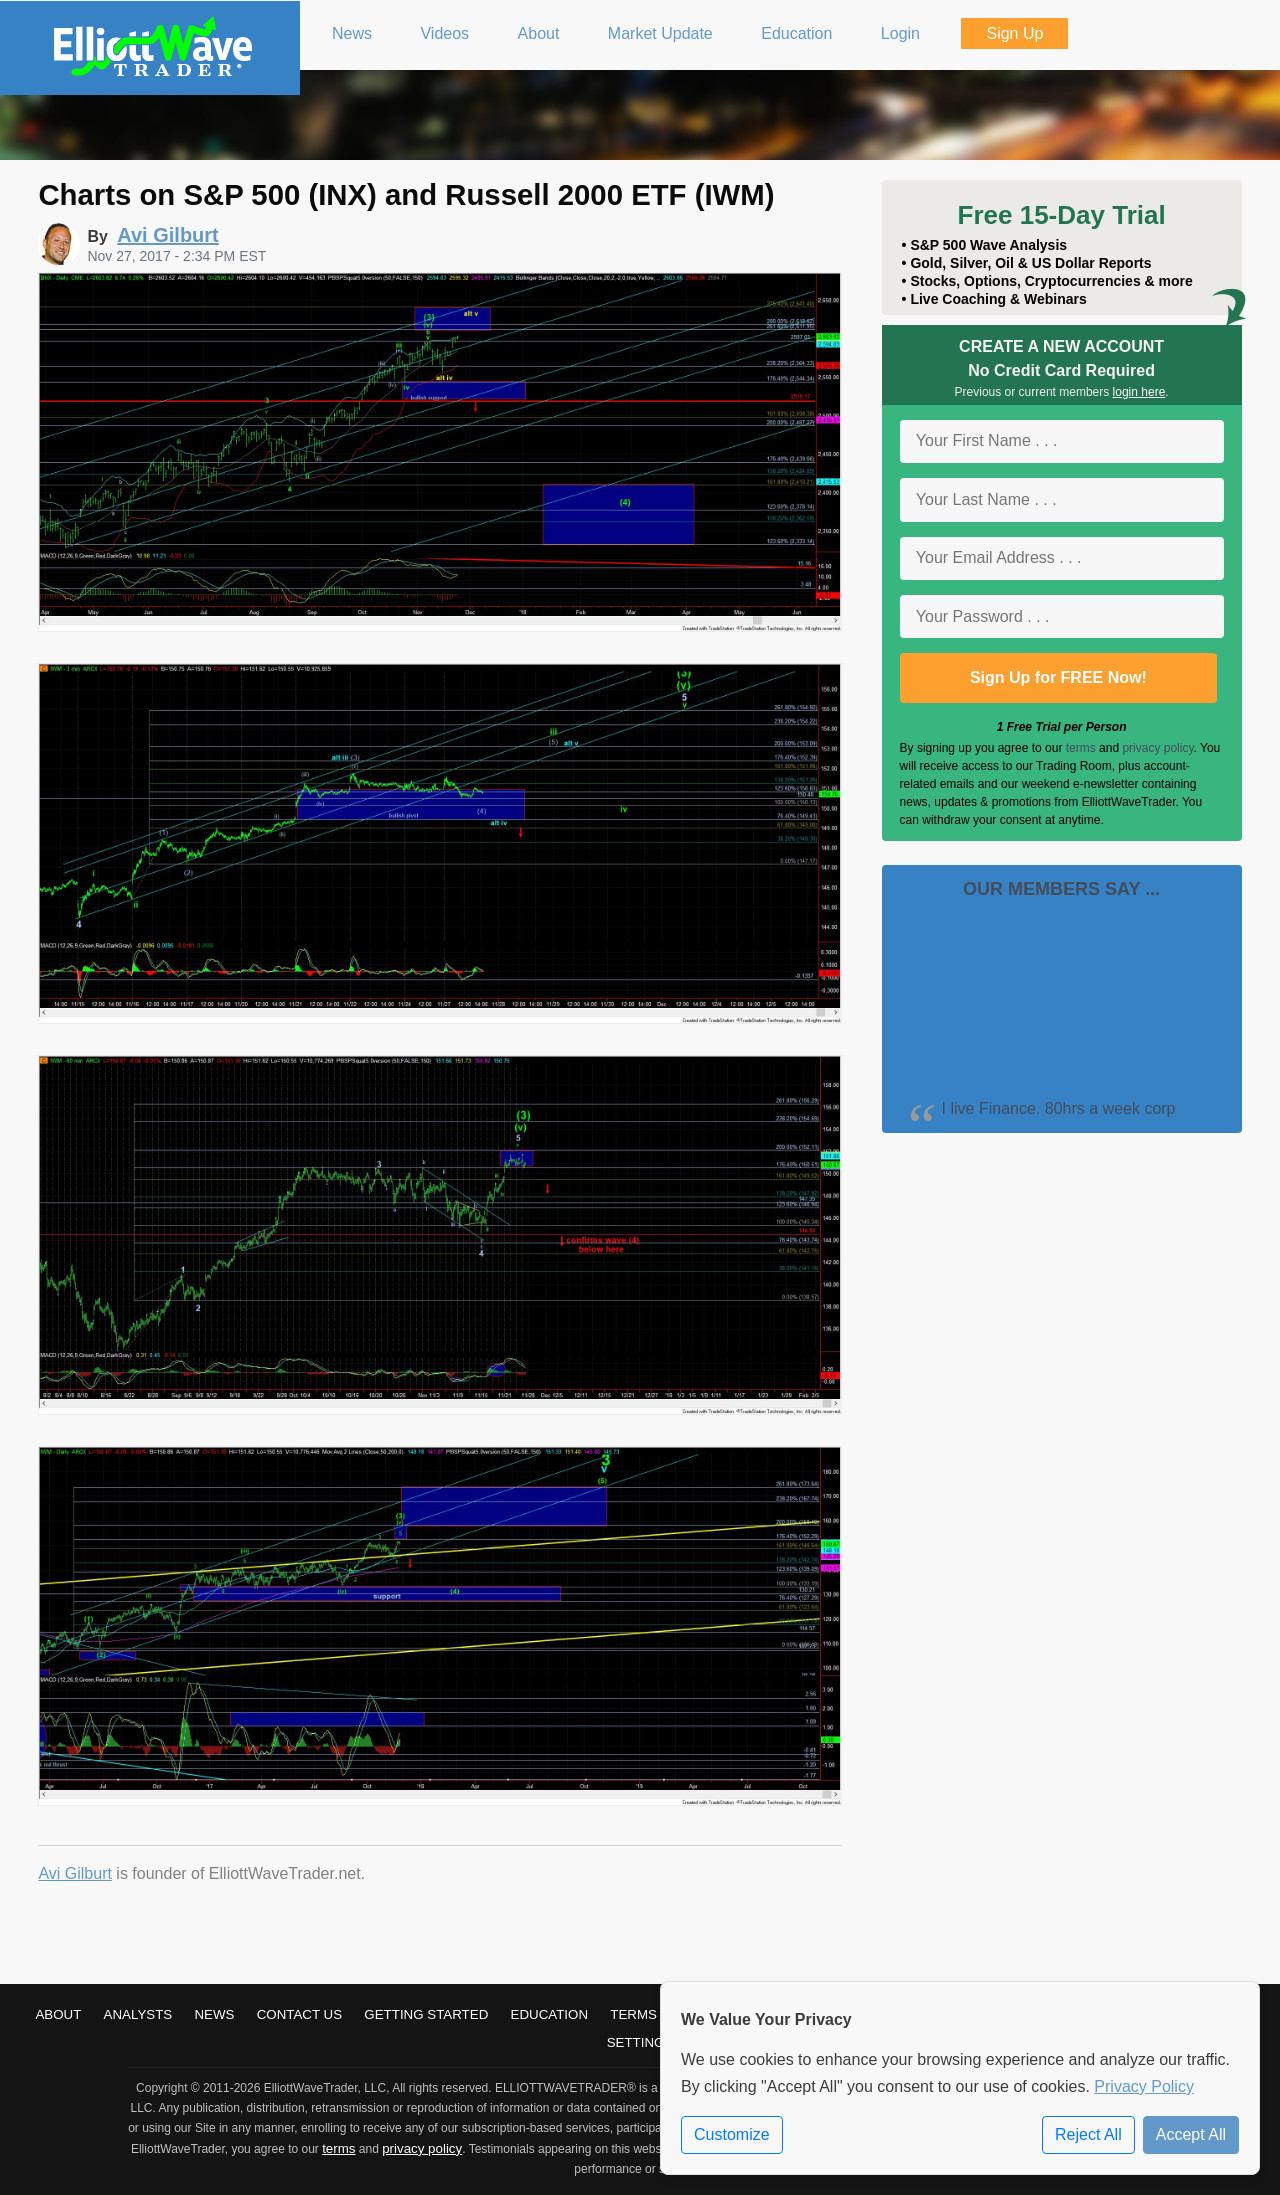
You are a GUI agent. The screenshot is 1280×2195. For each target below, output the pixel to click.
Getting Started (426, 2014)
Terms (633, 2014)
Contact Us (299, 2014)
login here (1139, 392)
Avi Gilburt (75, 1873)
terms (1081, 748)
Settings (640, 2042)
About (58, 2014)
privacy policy (1157, 748)
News (214, 2014)
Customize (732, 2134)
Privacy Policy (1144, 2086)
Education (550, 2014)
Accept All (1191, 2134)
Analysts (138, 2014)
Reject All (1088, 2134)
